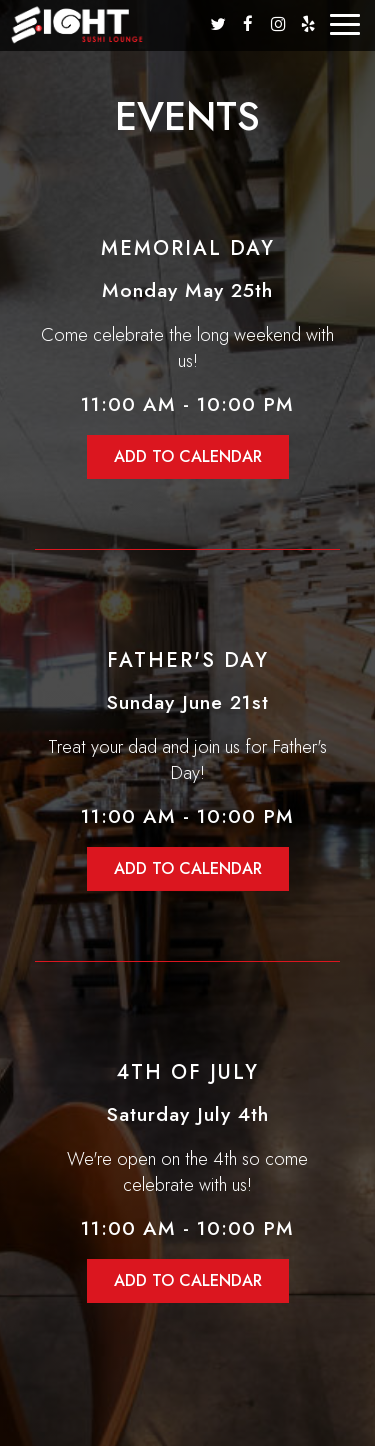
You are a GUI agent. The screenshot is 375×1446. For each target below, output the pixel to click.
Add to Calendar (188, 456)
